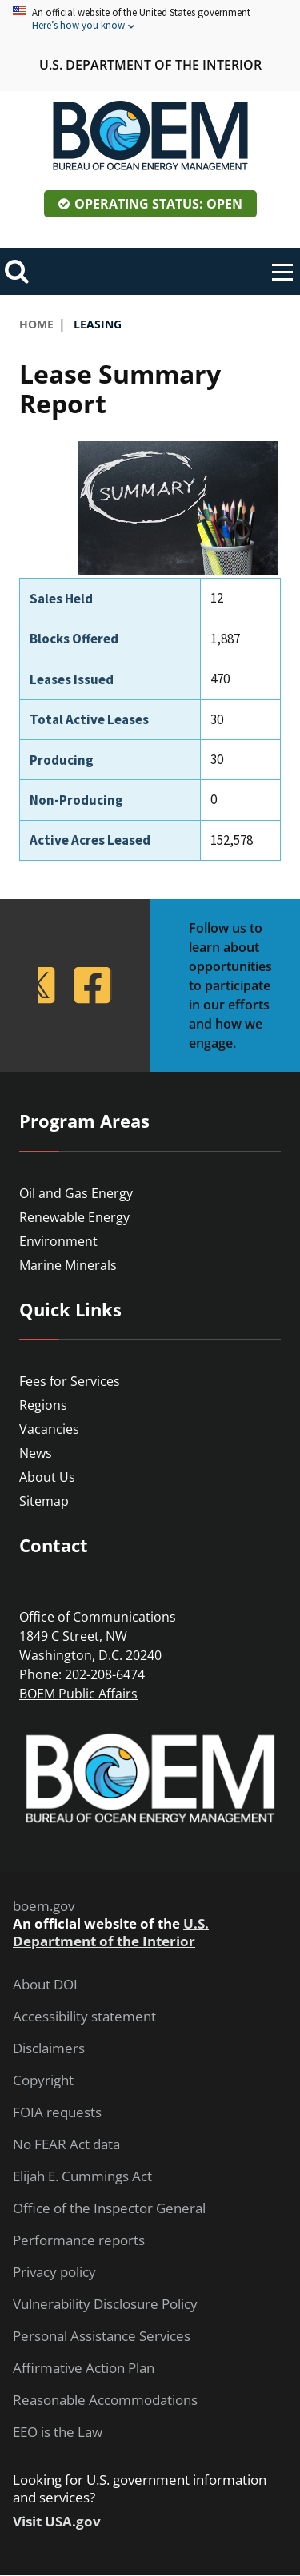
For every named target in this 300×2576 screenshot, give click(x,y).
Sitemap (44, 1501)
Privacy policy (54, 2272)
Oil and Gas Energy (76, 1193)
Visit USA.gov (57, 2521)
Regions (43, 1405)
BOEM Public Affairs (78, 1693)
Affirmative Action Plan (83, 2368)
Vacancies (49, 1429)
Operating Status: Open (158, 204)
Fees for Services (69, 1381)
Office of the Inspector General (109, 2208)
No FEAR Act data (66, 2144)
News (35, 1453)
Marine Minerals (68, 1265)
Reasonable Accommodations (105, 2400)
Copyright (43, 2080)
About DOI (45, 1984)
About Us (47, 1477)
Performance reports (79, 2240)
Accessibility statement (84, 2016)
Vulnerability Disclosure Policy (105, 2304)
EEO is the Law (57, 2432)
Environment (58, 1241)
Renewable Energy (74, 1217)
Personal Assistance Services (101, 2336)
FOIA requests (57, 2112)
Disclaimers (49, 2048)
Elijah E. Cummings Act (82, 2176)
